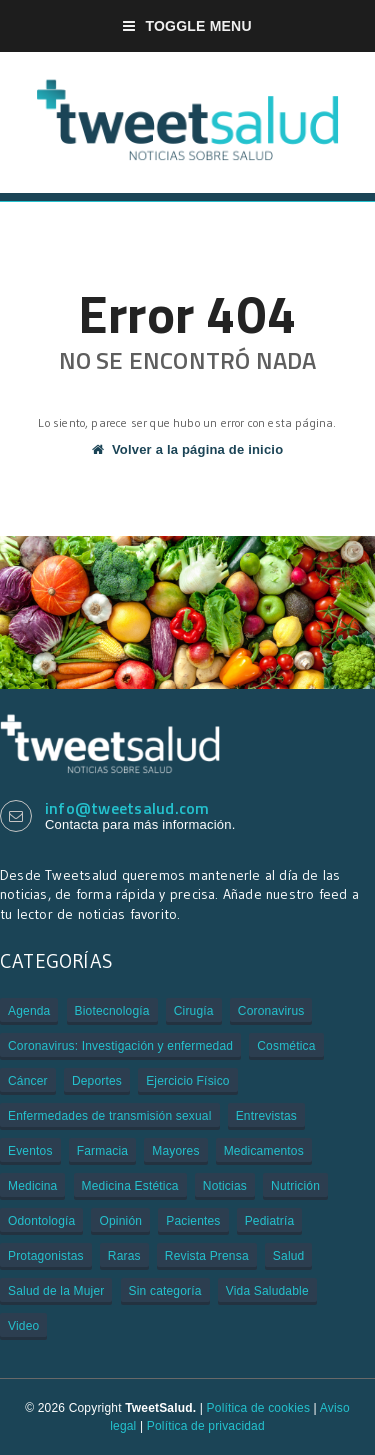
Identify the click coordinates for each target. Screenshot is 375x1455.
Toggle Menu (187, 26)
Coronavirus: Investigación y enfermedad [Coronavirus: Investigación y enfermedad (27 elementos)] (120, 1046)
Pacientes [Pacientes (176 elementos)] (193, 1221)
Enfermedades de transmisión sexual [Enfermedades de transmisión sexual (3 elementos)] (110, 1116)
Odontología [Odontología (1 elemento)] (41, 1221)
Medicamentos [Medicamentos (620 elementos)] (264, 1151)
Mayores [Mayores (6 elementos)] (175, 1151)
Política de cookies (258, 1408)
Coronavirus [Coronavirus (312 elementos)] (271, 1011)
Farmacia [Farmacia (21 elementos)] (102, 1151)
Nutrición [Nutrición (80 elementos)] (295, 1186)
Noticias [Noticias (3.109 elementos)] (225, 1186)
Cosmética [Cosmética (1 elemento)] (286, 1046)
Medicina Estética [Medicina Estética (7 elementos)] (130, 1186)
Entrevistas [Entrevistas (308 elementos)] (266, 1116)
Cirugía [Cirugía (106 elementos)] (194, 1011)
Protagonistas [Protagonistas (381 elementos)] (46, 1256)
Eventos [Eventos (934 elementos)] (30, 1151)
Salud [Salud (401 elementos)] (289, 1256)
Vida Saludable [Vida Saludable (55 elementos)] (267, 1291)
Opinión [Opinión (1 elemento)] (120, 1221)
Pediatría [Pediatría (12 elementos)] (270, 1221)
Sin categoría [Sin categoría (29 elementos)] (165, 1291)
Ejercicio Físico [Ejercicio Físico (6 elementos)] (188, 1081)
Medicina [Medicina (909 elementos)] (32, 1186)
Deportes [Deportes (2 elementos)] (97, 1081)
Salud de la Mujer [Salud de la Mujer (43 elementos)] (56, 1291)
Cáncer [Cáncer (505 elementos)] (28, 1081)
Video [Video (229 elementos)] (23, 1326)
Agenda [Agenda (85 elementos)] (29, 1011)
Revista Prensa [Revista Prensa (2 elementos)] (207, 1256)
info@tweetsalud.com (127, 808)
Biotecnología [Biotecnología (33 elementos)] (112, 1011)
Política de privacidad (206, 1426)
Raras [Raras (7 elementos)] (124, 1256)
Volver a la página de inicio (188, 449)
